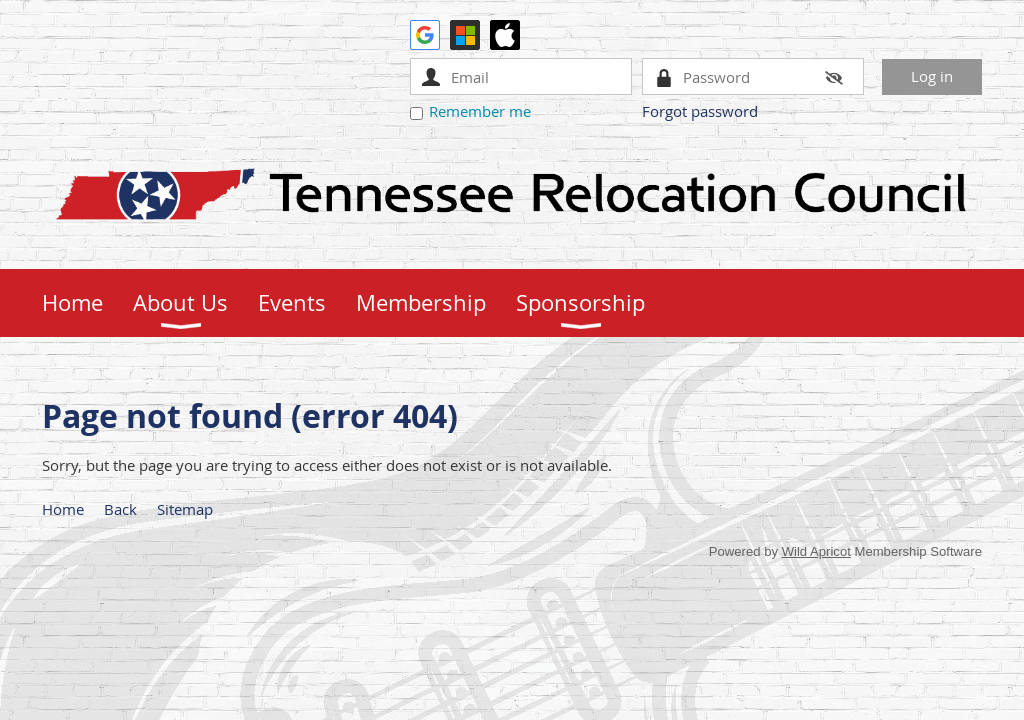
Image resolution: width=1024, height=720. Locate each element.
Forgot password (700, 111)
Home (63, 509)
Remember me (480, 111)
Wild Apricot (816, 551)
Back (120, 509)
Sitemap (185, 509)
